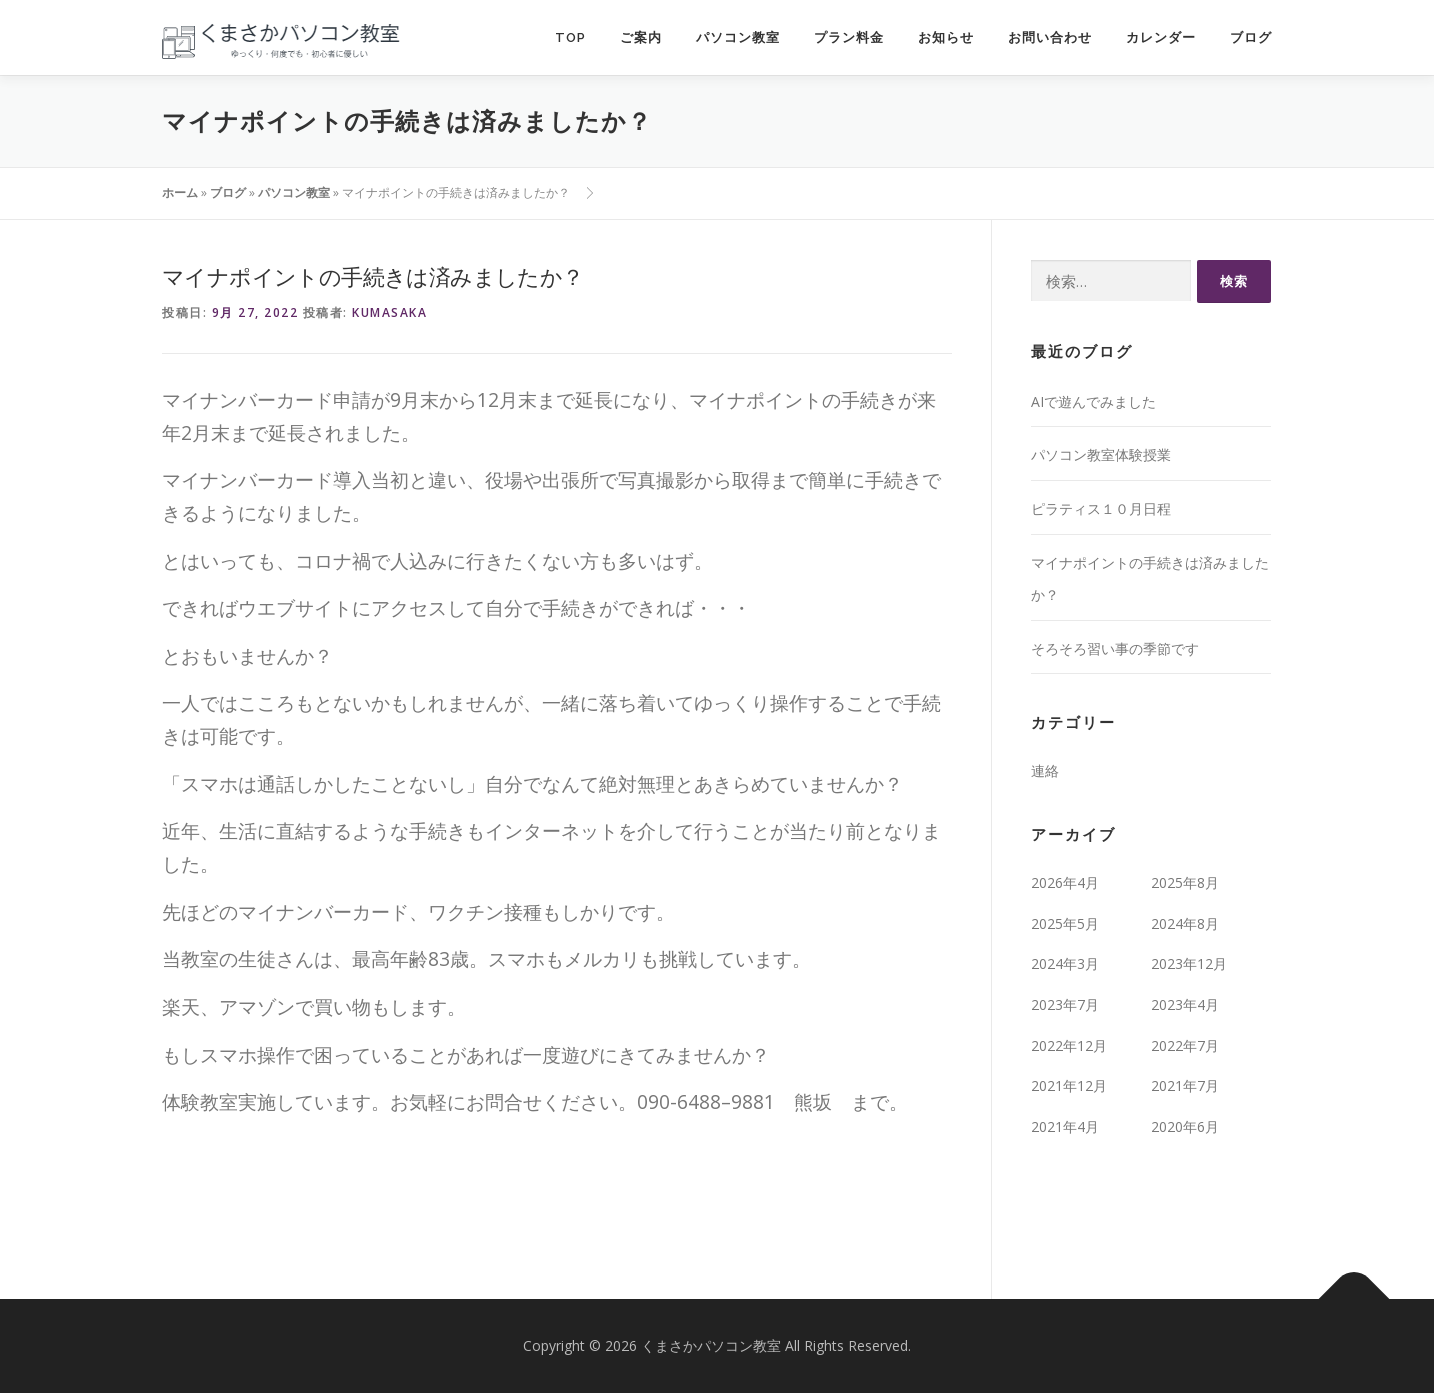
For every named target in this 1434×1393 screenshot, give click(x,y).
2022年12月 (1069, 1045)
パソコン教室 (738, 37)
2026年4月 (1065, 882)
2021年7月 (1185, 1085)
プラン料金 (849, 37)
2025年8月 (1185, 882)
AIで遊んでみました (1093, 401)
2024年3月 (1065, 963)
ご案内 (641, 37)
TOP (570, 37)
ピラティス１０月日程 (1101, 508)
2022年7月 (1185, 1045)
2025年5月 (1065, 923)
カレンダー (1161, 37)
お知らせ (946, 37)
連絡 (1045, 770)
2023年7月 (1065, 1004)
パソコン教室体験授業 (1101, 454)
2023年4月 (1185, 1004)
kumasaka (389, 312)
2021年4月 (1065, 1126)
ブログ (1251, 37)
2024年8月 (1185, 923)
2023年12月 (1189, 963)
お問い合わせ (1050, 37)
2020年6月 (1185, 1126)
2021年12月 (1069, 1085)
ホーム (180, 192)
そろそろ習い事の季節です (1115, 648)
